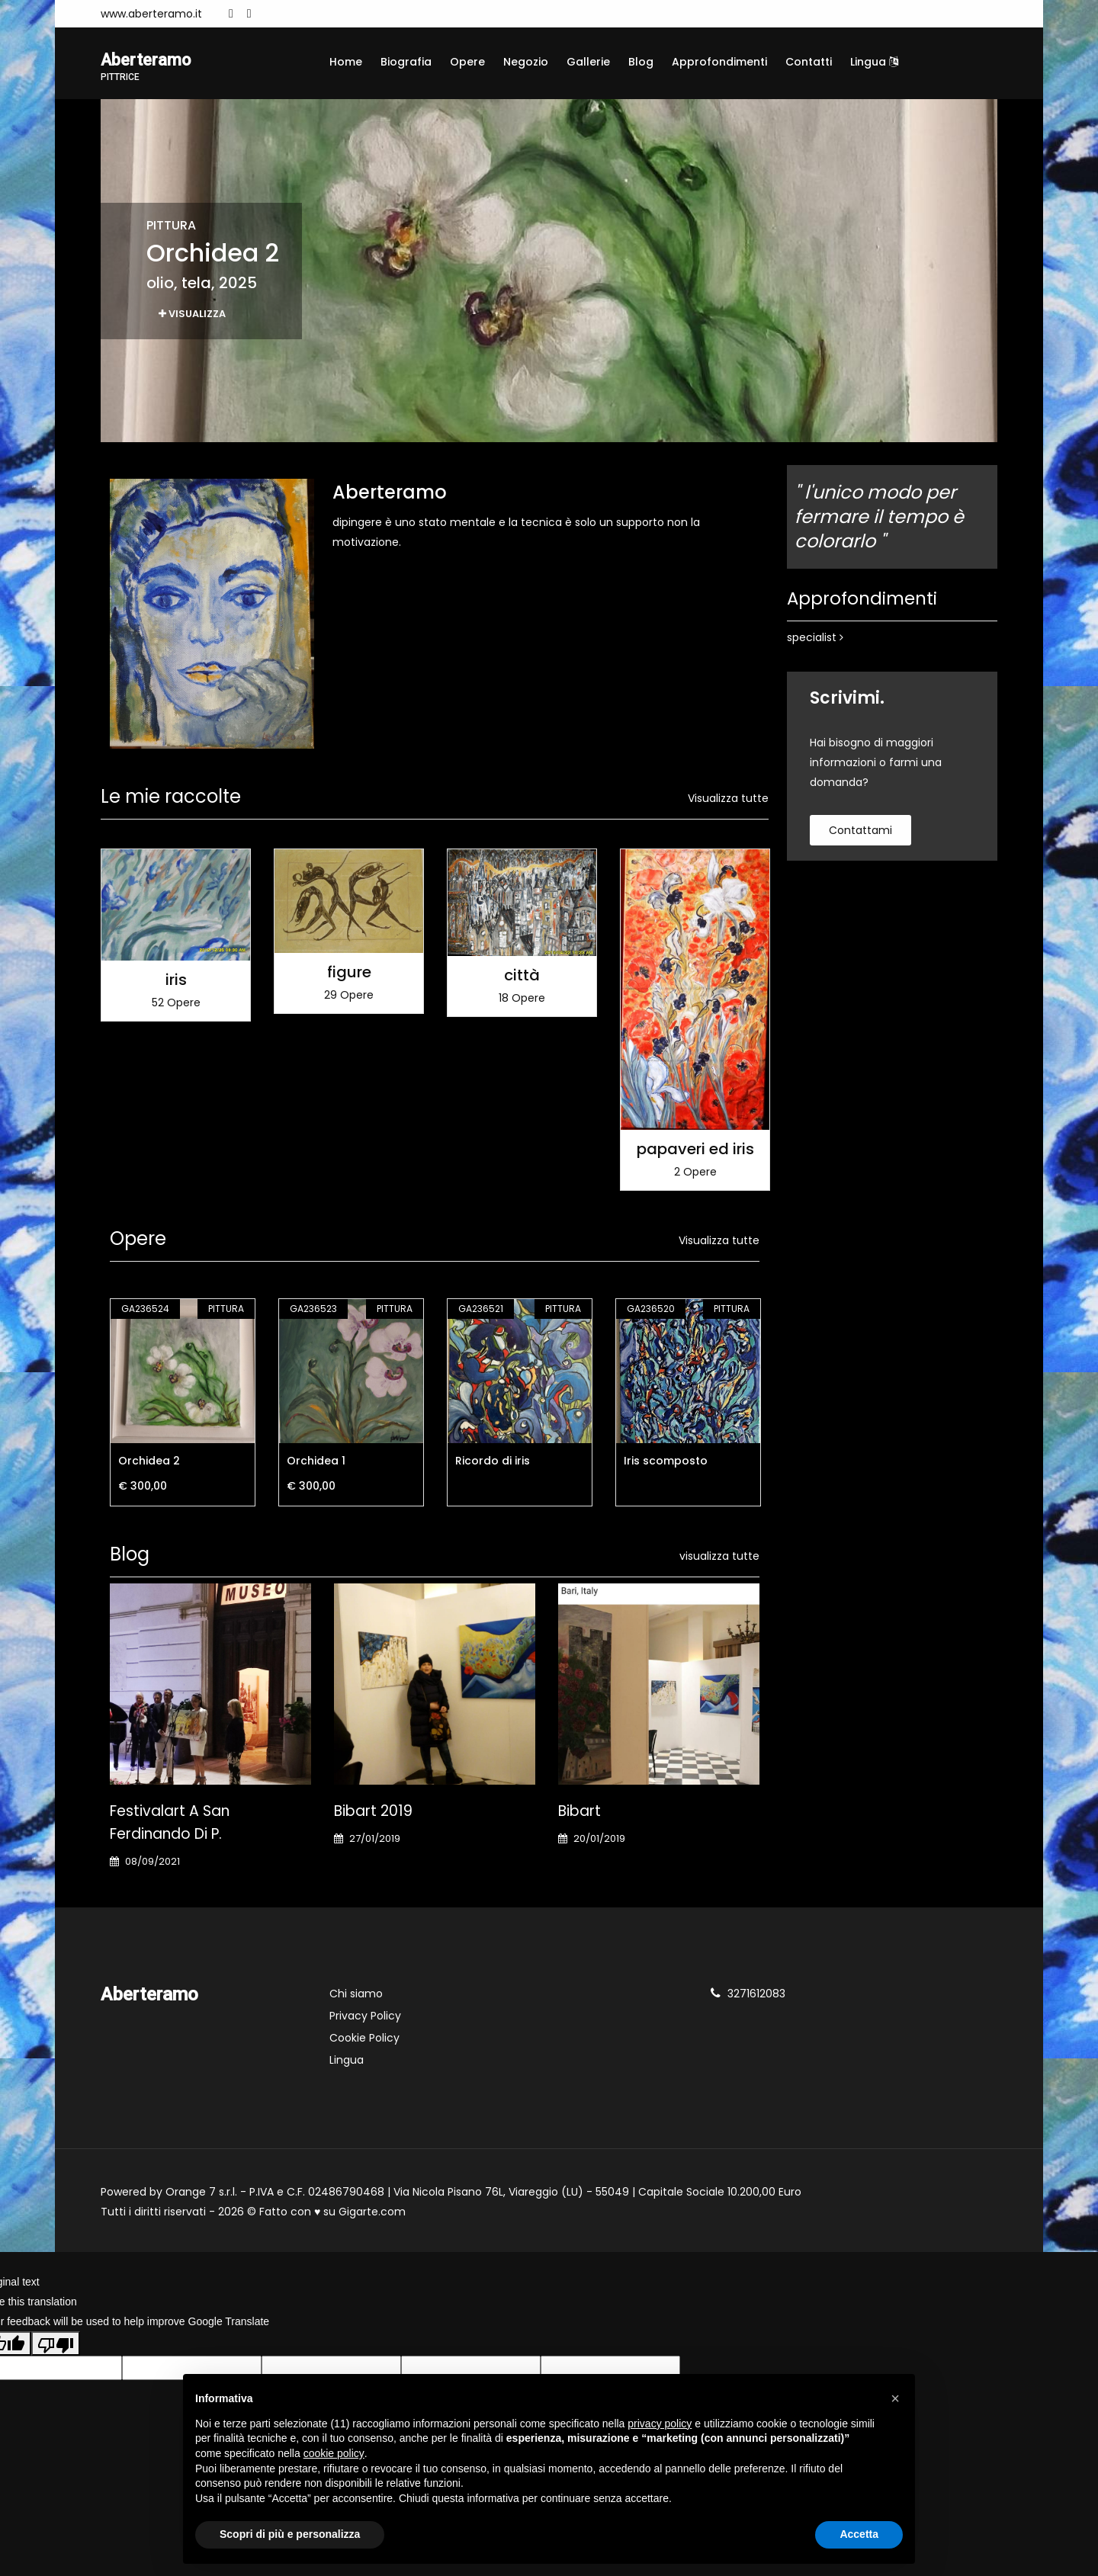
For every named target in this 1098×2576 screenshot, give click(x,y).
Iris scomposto (666, 1462)
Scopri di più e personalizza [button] (290, 2534)
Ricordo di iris (492, 1462)
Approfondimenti (719, 61)
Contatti (808, 61)
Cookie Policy (364, 2039)
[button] (895, 2398)
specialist (815, 639)
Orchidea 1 (316, 1462)
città (522, 977)
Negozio (525, 61)
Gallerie (588, 61)
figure (349, 974)
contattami (860, 832)
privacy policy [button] (660, 2423)
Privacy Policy (365, 2017)
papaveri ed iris (695, 1150)
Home (345, 61)
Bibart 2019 (373, 1812)
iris (176, 981)
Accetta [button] (859, 2534)
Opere (467, 61)
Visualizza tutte (728, 799)
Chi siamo (356, 1995)
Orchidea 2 (149, 1462)
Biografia (406, 61)
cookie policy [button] (333, 2453)
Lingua (874, 61)
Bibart (579, 1812)
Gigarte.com (372, 2213)
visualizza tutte (719, 1557)
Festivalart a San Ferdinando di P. (170, 1824)
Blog (640, 61)
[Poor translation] (55, 2345)
